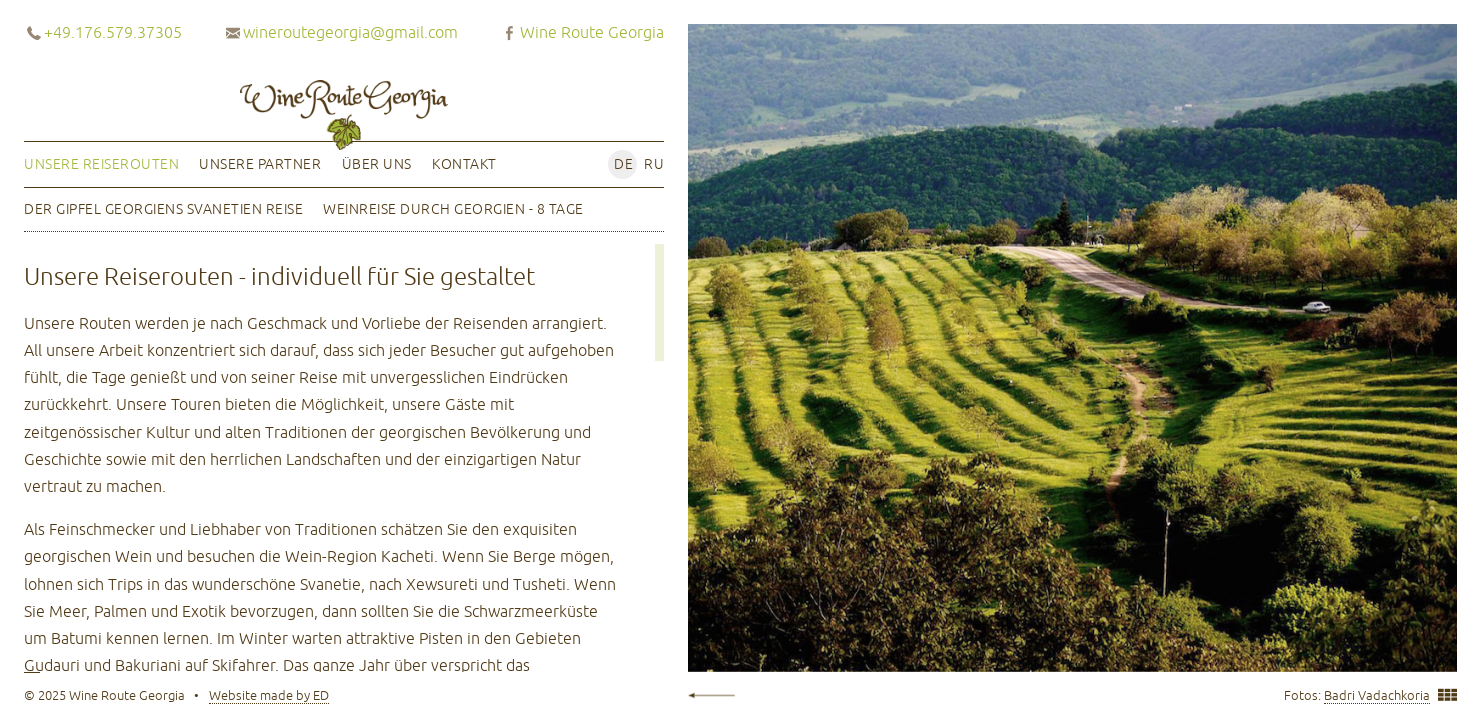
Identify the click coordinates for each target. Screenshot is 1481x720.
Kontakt (464, 164)
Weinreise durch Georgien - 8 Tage (453, 209)
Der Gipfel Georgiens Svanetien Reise (163, 209)
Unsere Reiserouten (101, 164)
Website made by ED (269, 695)
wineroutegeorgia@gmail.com (350, 32)
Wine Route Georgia (592, 32)
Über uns (377, 164)
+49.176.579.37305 (113, 32)
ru (654, 164)
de (623, 164)
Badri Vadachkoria (1377, 695)
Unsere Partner (260, 164)
